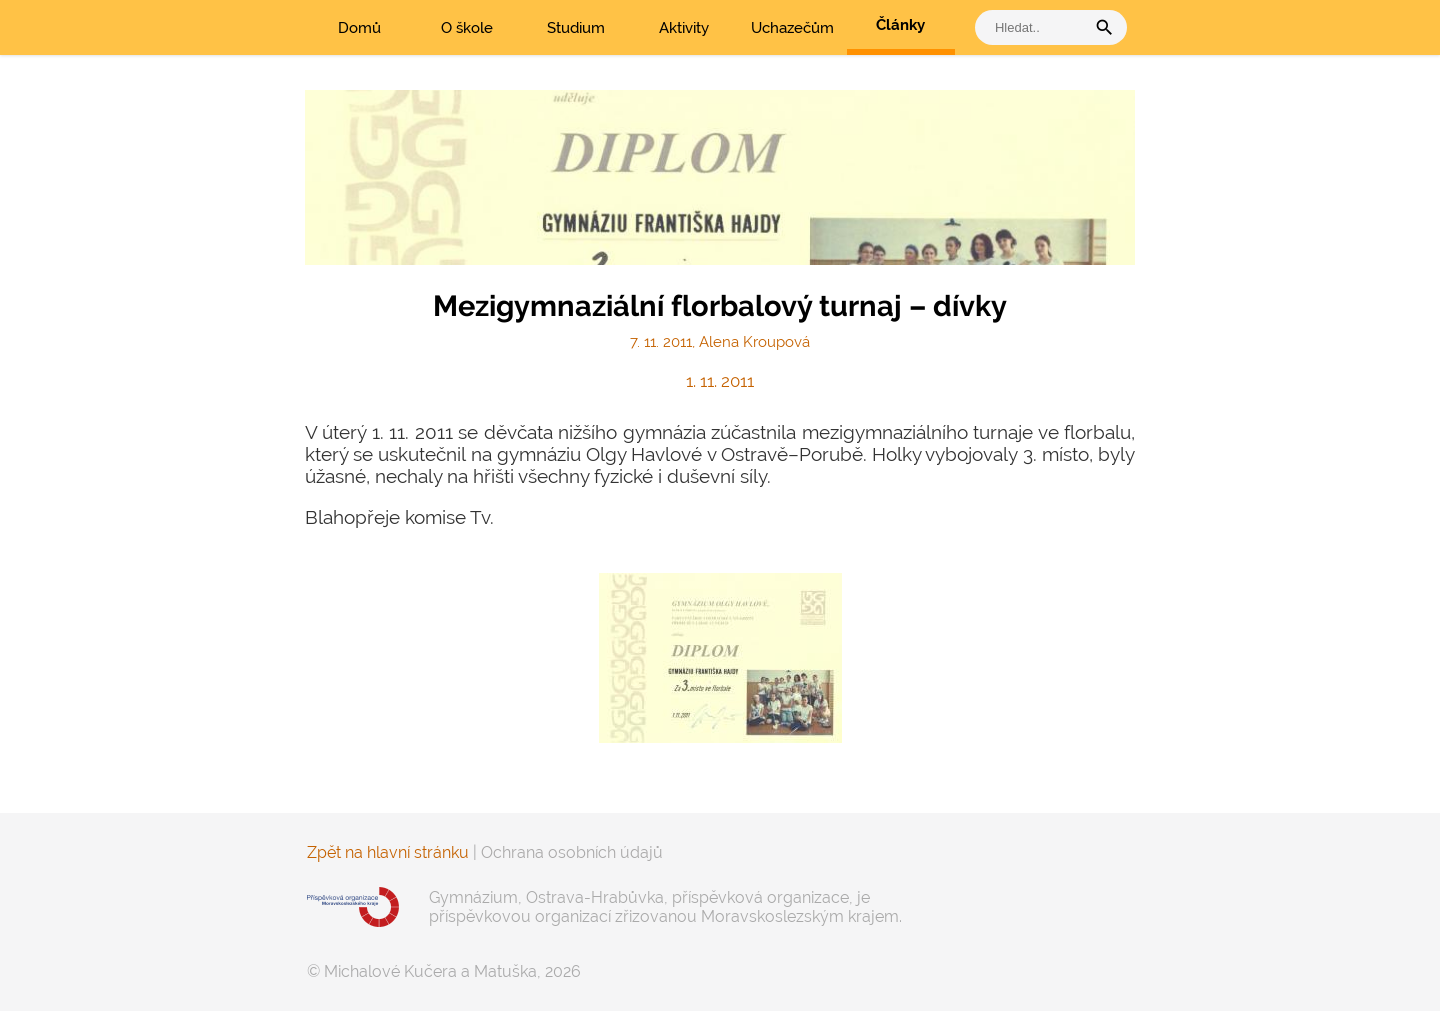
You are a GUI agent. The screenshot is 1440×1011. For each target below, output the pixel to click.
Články (900, 25)
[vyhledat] (1035, 27)
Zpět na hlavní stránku (388, 852)
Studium (576, 28)
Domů (359, 28)
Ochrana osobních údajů (572, 852)
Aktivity (684, 28)
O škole (467, 28)
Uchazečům (792, 28)
